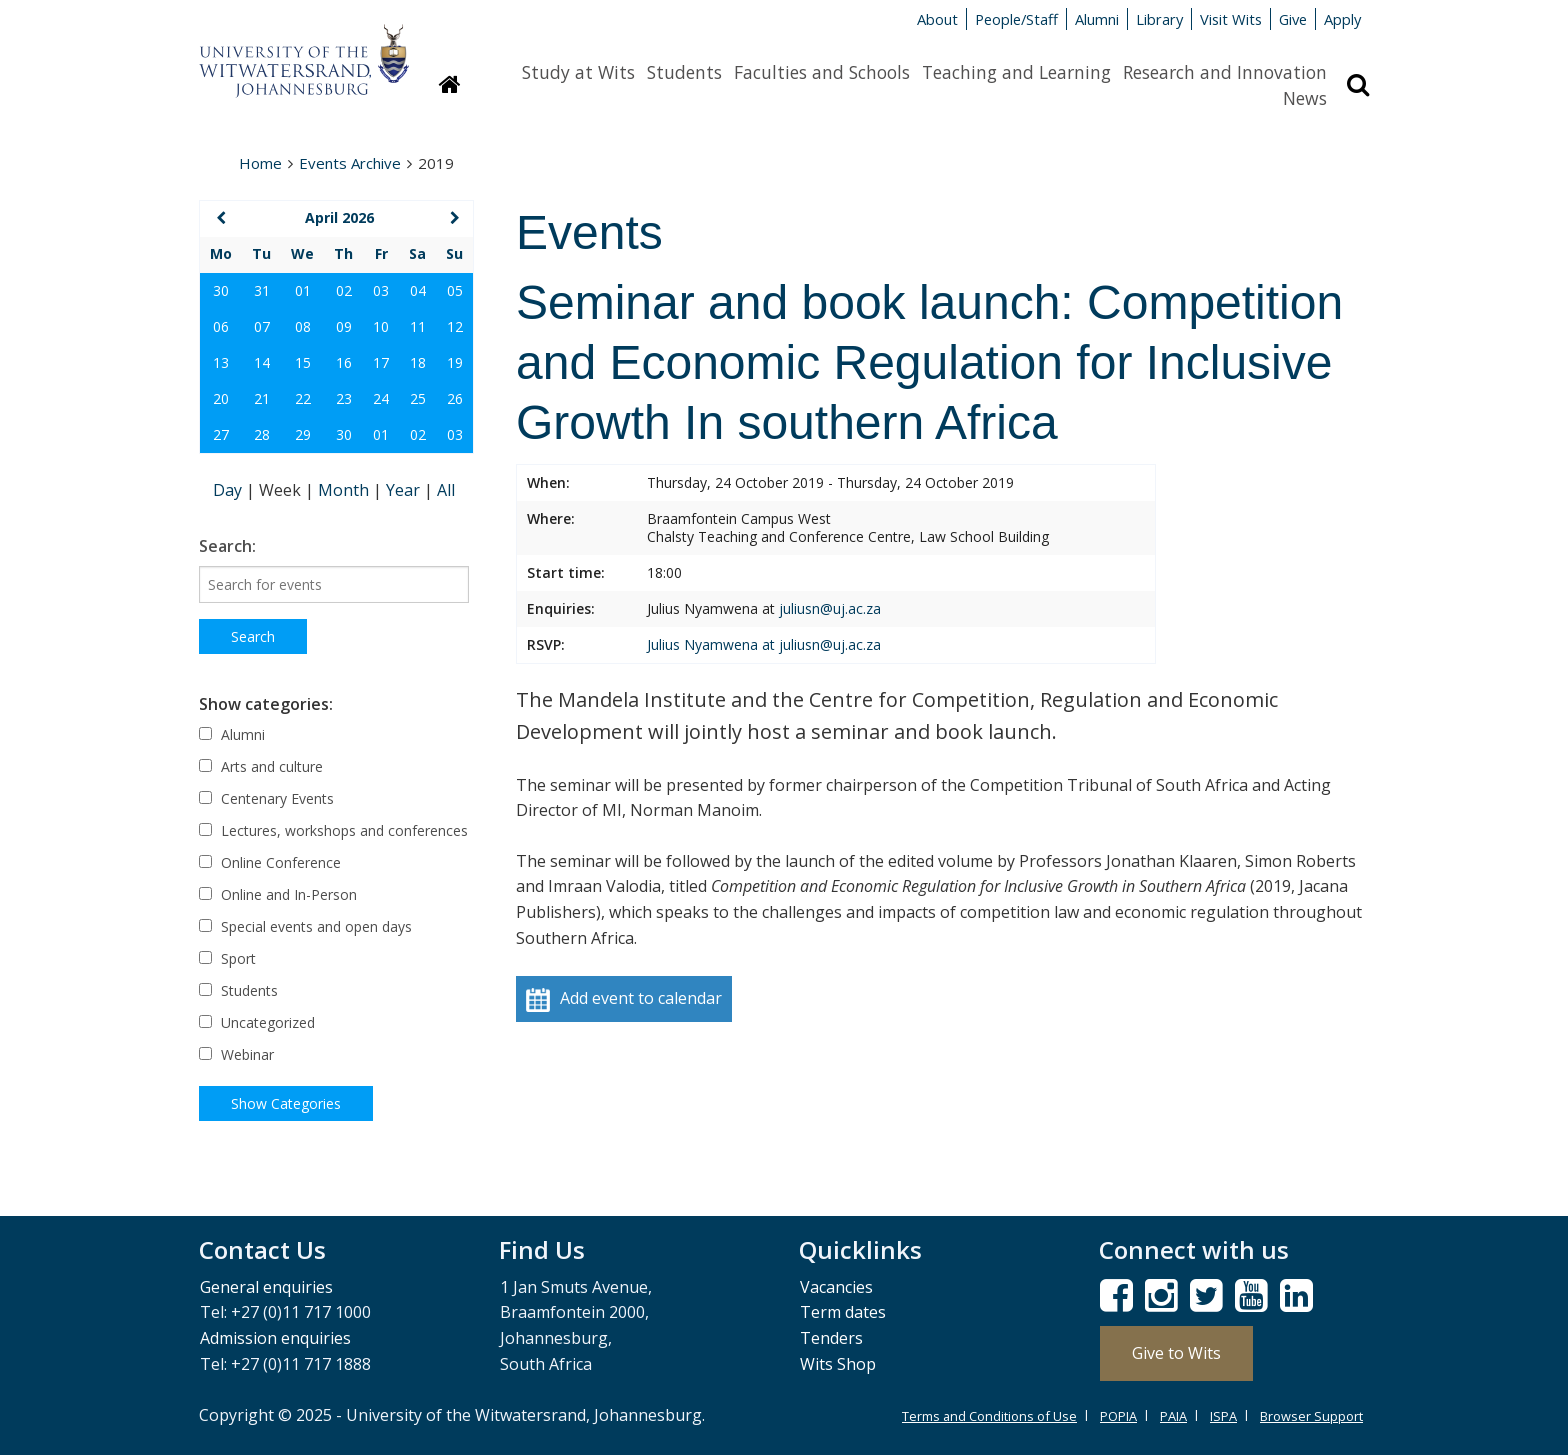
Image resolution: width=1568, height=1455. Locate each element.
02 (344, 290)
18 (418, 362)
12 (455, 326)
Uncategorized (257, 1022)
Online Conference (270, 862)
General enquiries (266, 1287)
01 (303, 290)
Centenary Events (266, 798)
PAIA (1173, 1416)
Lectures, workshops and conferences (333, 830)
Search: (227, 546)
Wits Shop (838, 1364)
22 (303, 398)
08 (303, 326)
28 (262, 434)
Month (345, 490)
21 (262, 398)
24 (381, 398)
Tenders (831, 1338)
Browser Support (1311, 1416)
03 (381, 290)
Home (260, 163)
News (1305, 98)
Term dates (843, 1312)
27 (221, 434)
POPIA (1118, 1416)
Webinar (236, 1054)
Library (1159, 19)
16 (344, 362)
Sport (227, 958)
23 (344, 398)
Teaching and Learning (1016, 72)
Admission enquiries (275, 1338)
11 (418, 326)
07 (262, 326)
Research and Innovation (1225, 72)
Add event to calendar (624, 999)
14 (262, 362)
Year (405, 490)
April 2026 (339, 217)
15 (303, 362)
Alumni (1097, 19)
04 (418, 290)
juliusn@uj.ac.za (830, 608)
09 (344, 326)
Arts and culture (261, 766)
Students (684, 72)
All (446, 490)
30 (221, 290)
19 (455, 362)
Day (229, 490)
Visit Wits (1231, 19)
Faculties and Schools (822, 72)
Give (1293, 19)
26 (455, 398)
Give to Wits (1176, 1353)
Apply (1342, 19)
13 (221, 362)
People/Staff (1016, 19)
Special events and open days (305, 926)
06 (221, 326)
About (937, 19)
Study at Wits (578, 72)
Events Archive (350, 163)
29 (303, 434)
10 (381, 326)
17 (381, 362)
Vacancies (836, 1287)
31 (262, 290)
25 (418, 398)
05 (455, 290)
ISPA (1223, 1416)
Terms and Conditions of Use (989, 1416)
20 (221, 398)
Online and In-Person (278, 894)
